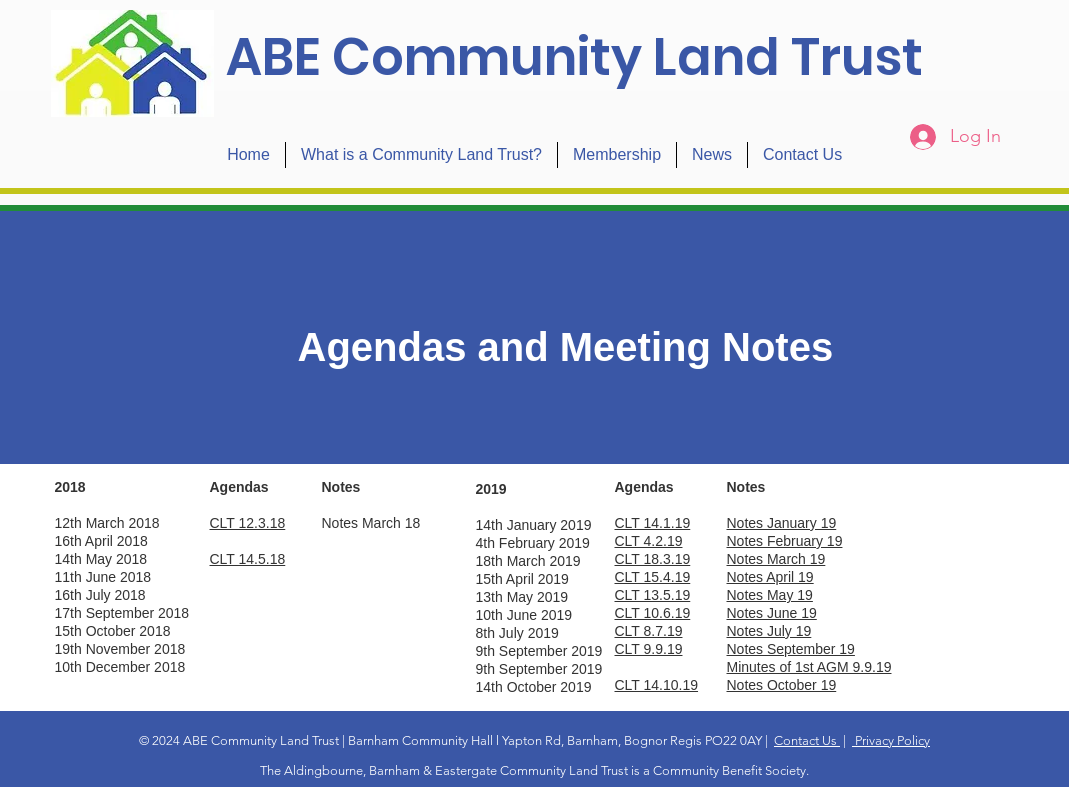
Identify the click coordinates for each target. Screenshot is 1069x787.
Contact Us (807, 740)
